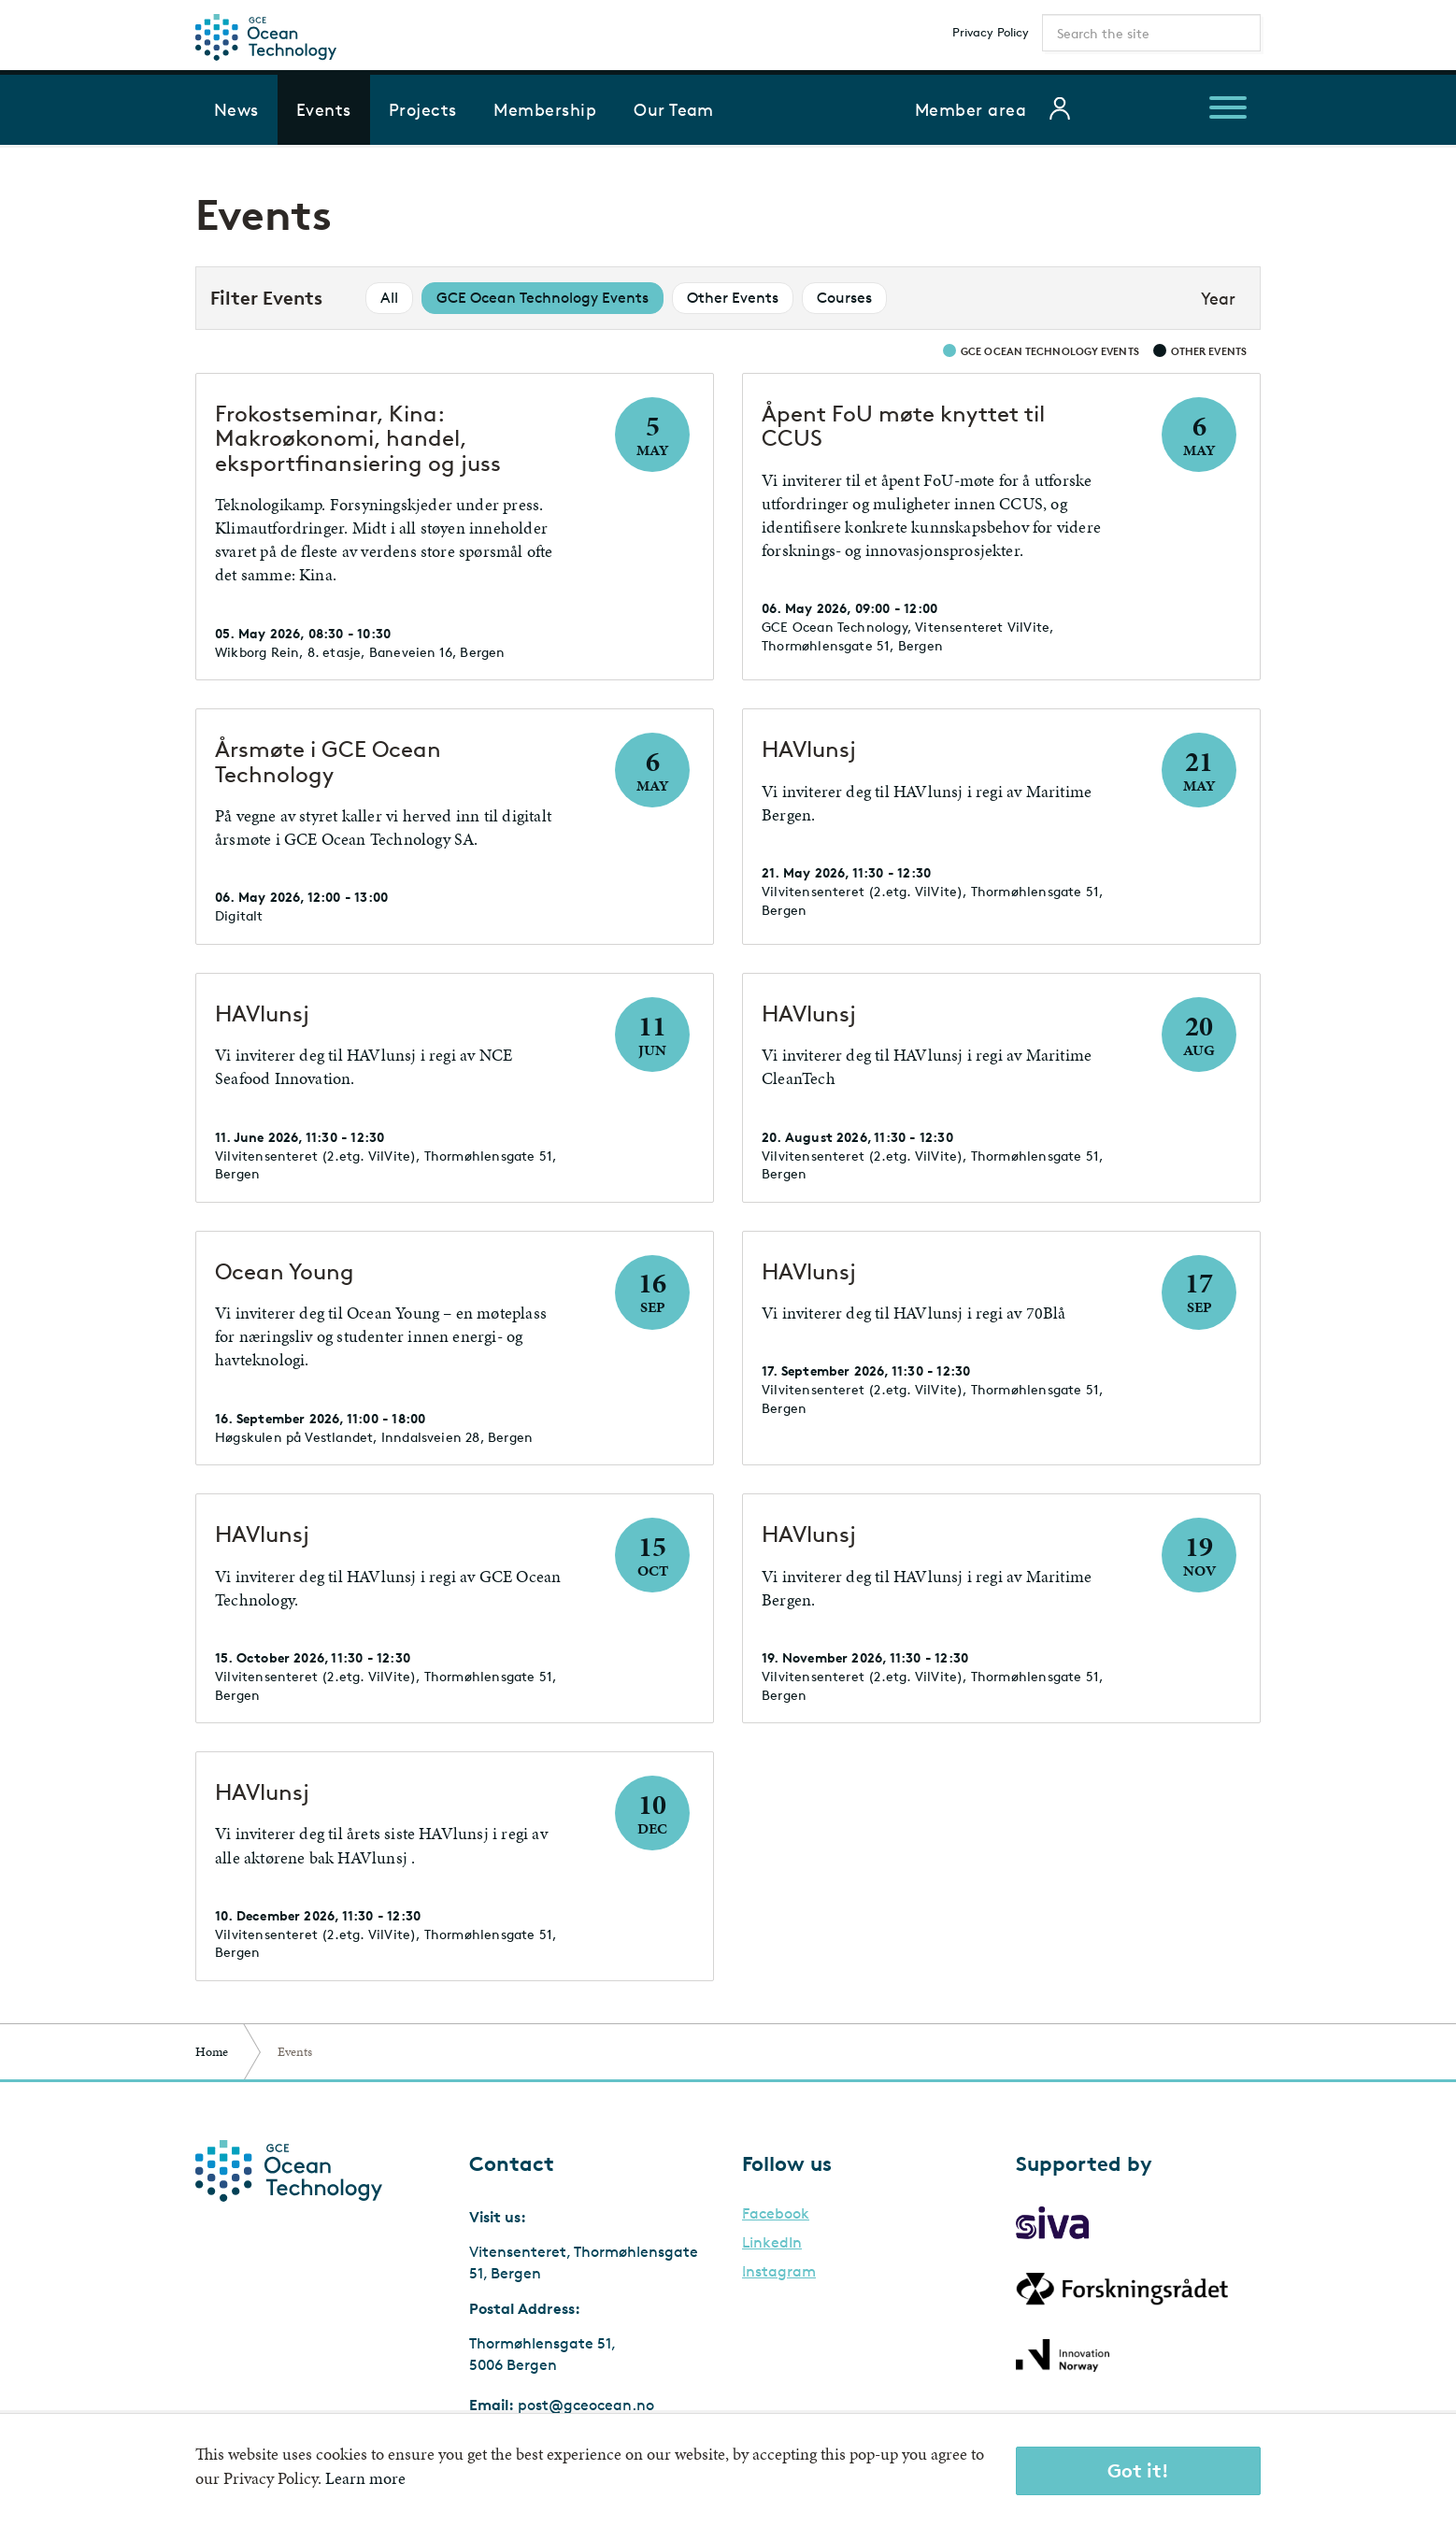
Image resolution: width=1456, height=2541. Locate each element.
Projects (423, 109)
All (389, 298)
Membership (544, 109)
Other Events (732, 298)
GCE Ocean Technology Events (542, 298)
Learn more (365, 2478)
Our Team (674, 109)
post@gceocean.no (586, 2405)
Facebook (775, 2213)
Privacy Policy (990, 31)
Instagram (779, 2271)
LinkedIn (772, 2242)
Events (323, 109)
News (236, 109)
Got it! (1138, 2470)
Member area (970, 109)
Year (1218, 298)
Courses (844, 298)
